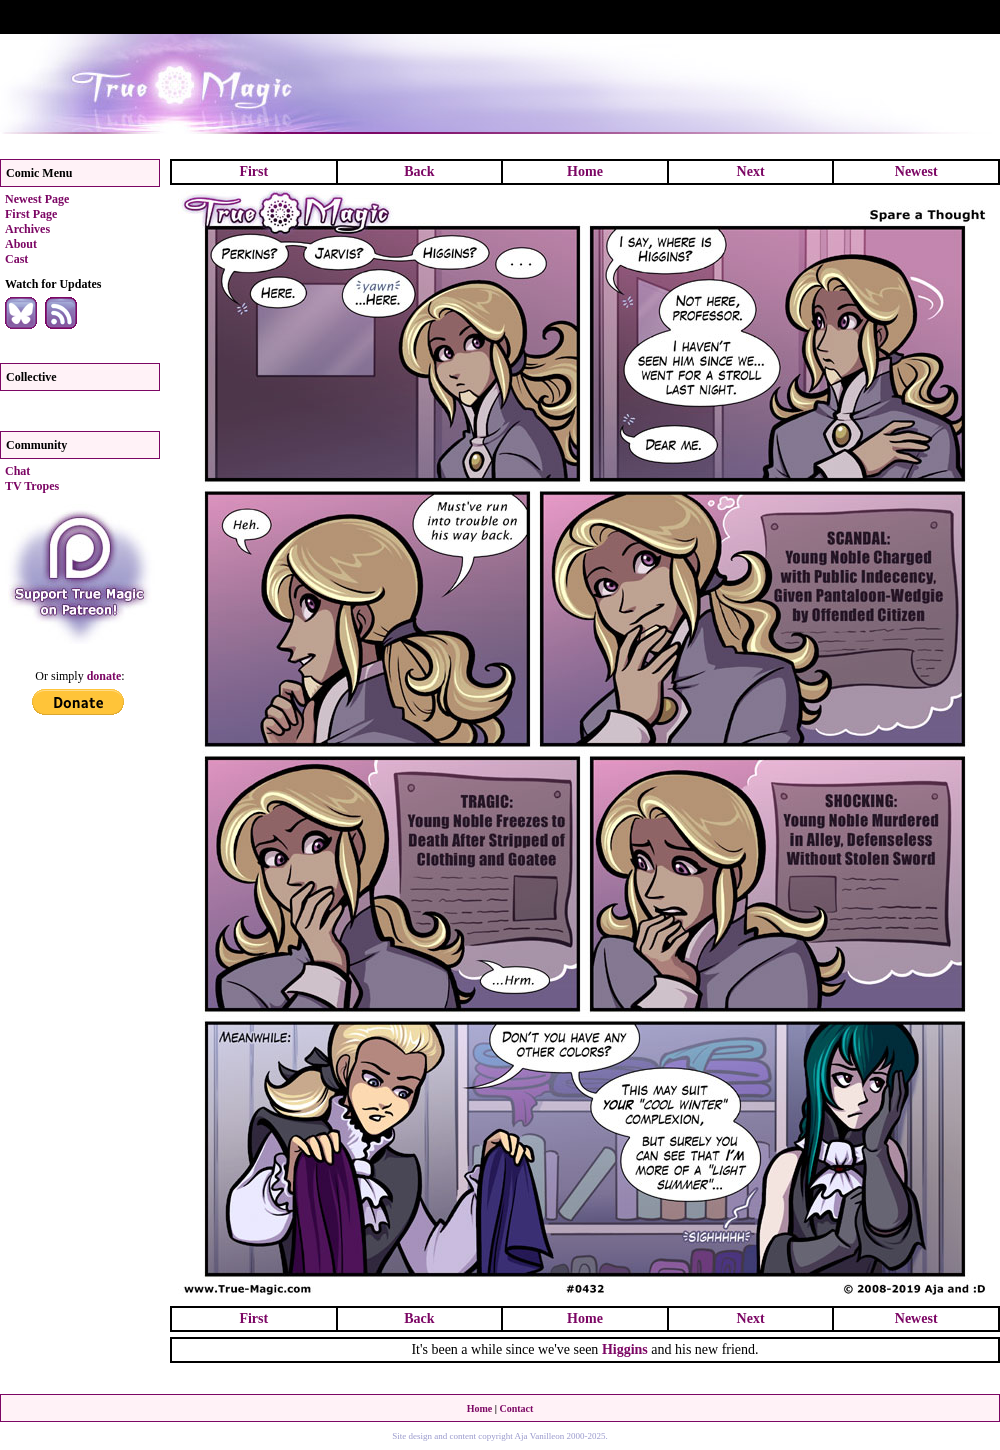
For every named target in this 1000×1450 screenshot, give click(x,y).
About (21, 244)
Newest (916, 171)
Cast (16, 259)
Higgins (625, 1349)
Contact (516, 1408)
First (253, 171)
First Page (31, 214)
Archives (27, 229)
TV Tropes (32, 486)
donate (104, 676)
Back (419, 171)
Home (585, 171)
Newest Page (37, 199)
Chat (17, 471)
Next (751, 171)
